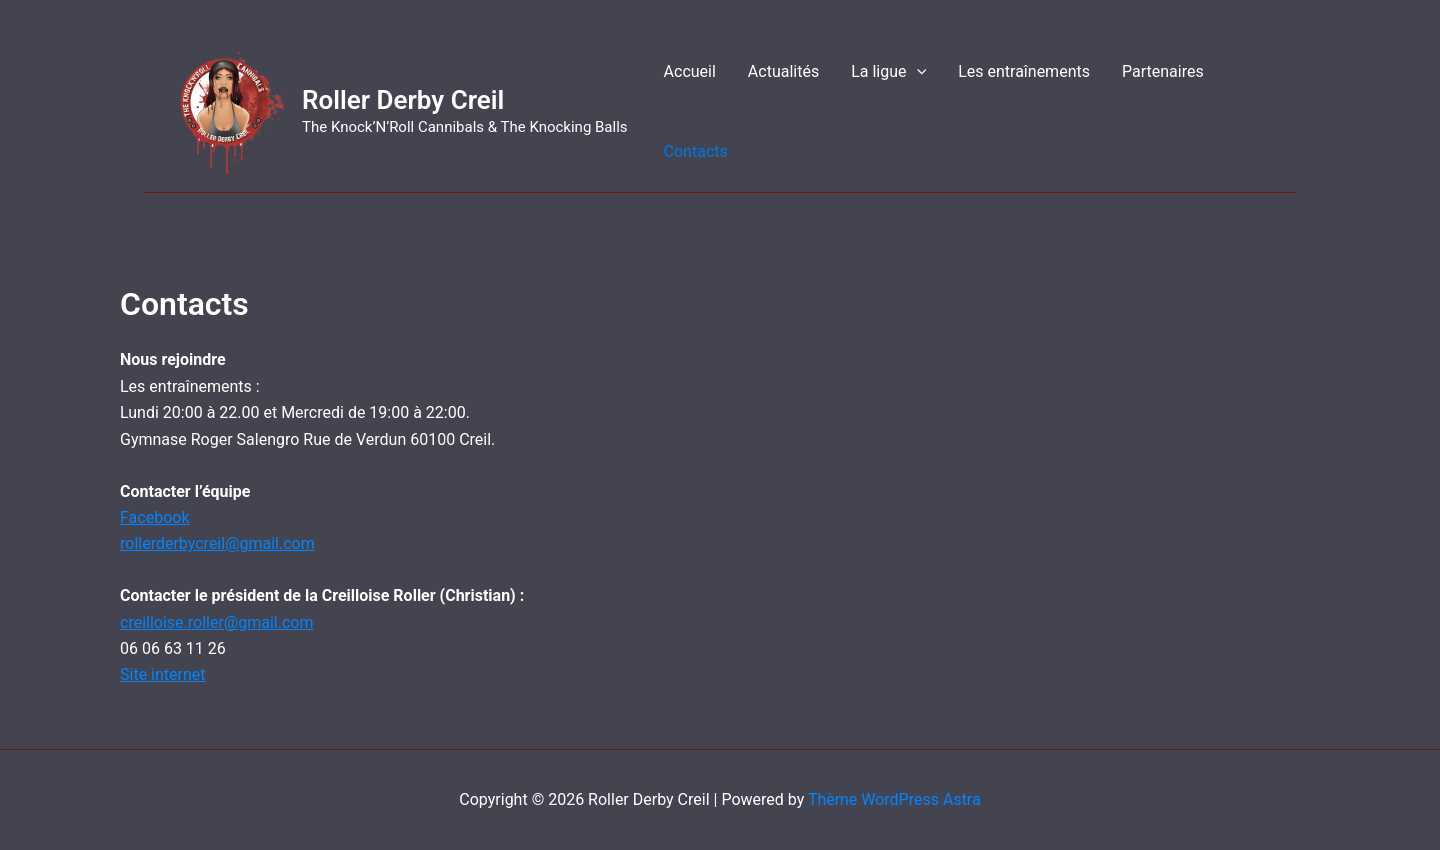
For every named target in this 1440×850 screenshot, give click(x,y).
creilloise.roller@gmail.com (216, 622)
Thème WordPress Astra (894, 799)
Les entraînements (1024, 71)
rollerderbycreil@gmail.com (217, 543)
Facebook (154, 517)
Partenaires (1163, 71)
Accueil (690, 71)
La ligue (888, 72)
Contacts (696, 151)
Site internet (163, 674)
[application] (917, 72)
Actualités (783, 71)
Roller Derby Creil (403, 100)
